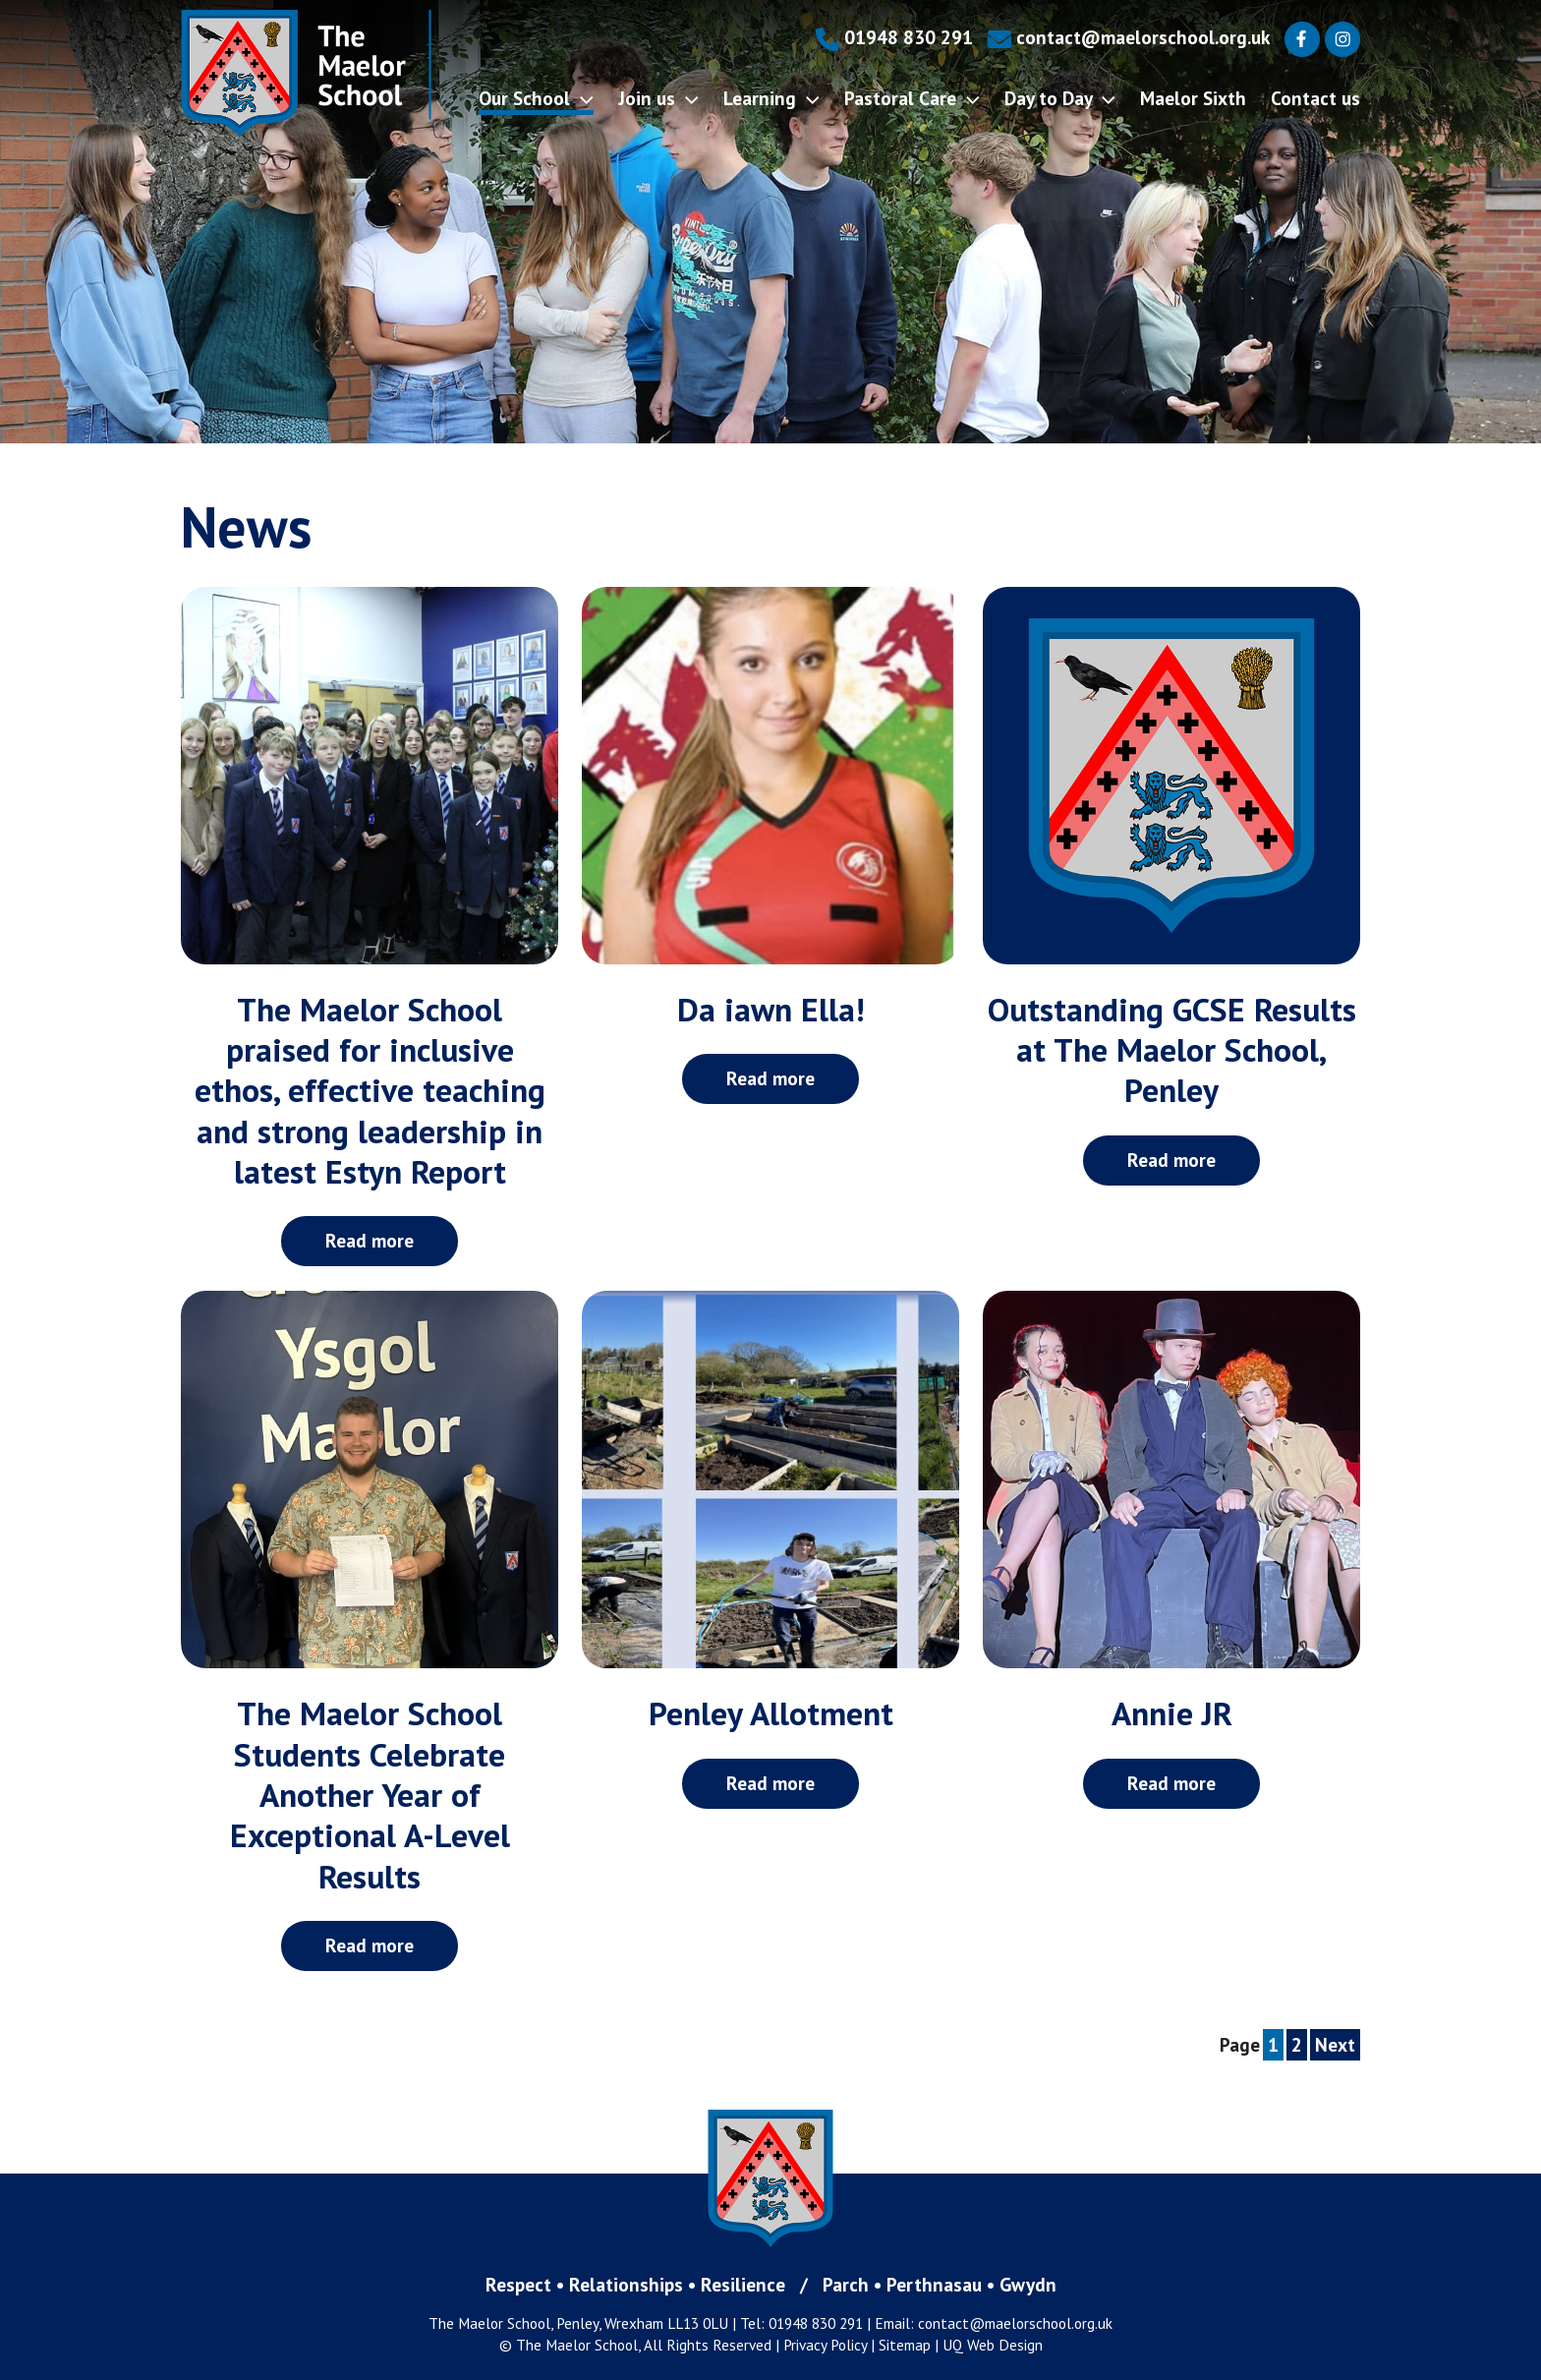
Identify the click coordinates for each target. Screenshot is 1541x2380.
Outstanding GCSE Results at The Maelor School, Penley (1172, 1050)
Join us (658, 98)
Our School (536, 98)
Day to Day (1059, 98)
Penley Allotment (771, 1713)
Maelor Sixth (1193, 98)
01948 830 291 (894, 37)
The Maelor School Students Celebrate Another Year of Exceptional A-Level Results (370, 1794)
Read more (369, 1240)
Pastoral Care (912, 98)
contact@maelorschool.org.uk (1129, 37)
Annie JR (1172, 1713)
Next (1335, 2044)
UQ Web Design (992, 2344)
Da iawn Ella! (771, 1009)
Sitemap (905, 2344)
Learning (771, 98)
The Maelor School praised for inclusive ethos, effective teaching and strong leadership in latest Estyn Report (370, 1090)
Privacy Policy (825, 2344)
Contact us (1315, 98)
